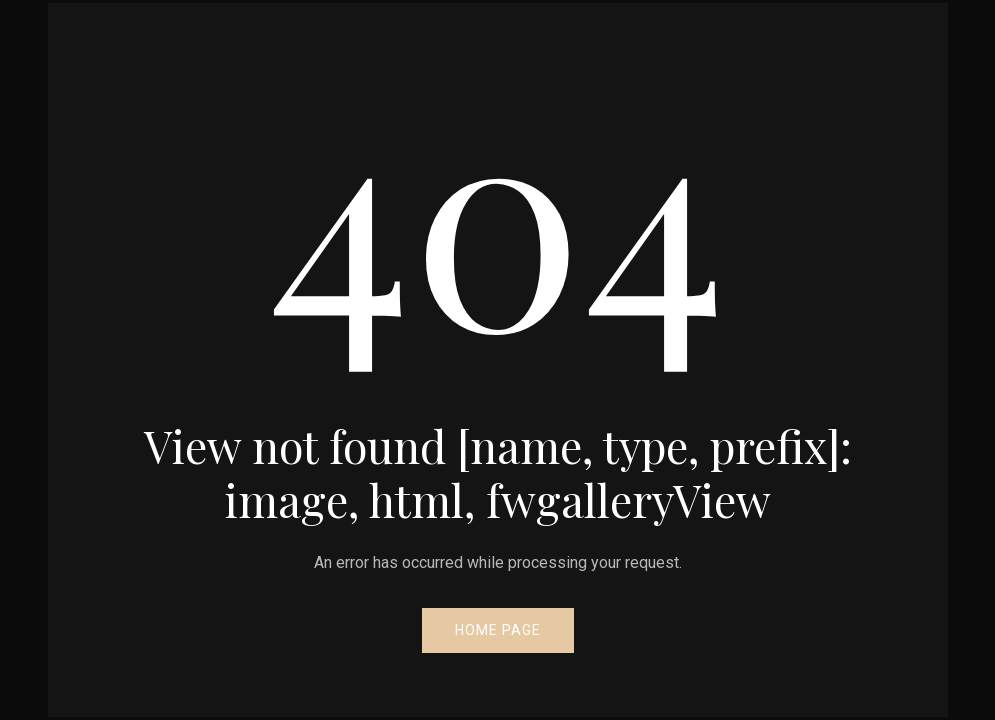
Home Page (498, 630)
